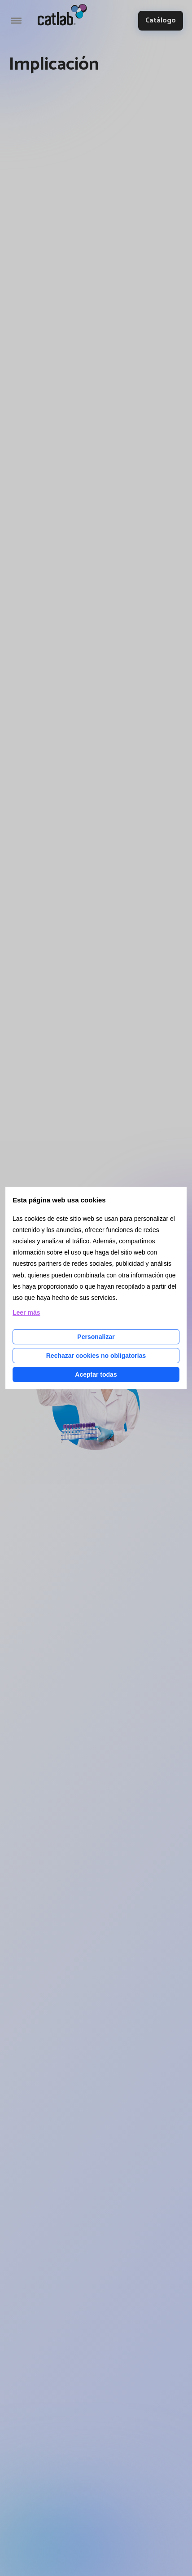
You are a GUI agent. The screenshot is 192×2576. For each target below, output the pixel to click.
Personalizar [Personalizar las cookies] (95, 1336)
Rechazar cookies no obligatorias (96, 1355)
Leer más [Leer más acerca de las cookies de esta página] (26, 1312)
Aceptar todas (96, 1374)
